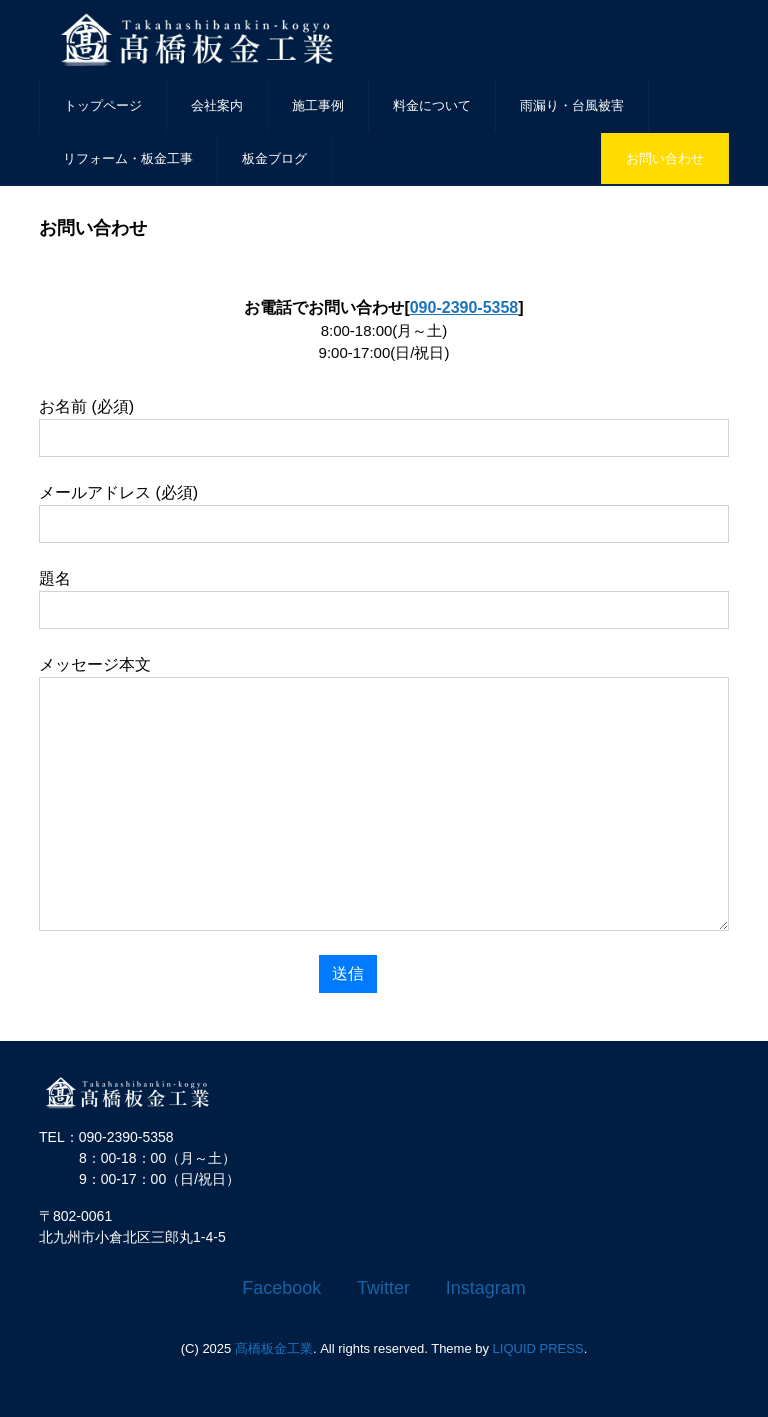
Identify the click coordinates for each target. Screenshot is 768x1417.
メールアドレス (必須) (384, 513)
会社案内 (217, 105)
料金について (432, 105)
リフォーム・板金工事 (128, 158)
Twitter (383, 1288)
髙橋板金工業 (274, 1348)
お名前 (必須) (384, 427)
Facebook (281, 1288)
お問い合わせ (665, 158)
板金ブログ (274, 158)
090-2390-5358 (464, 307)
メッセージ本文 (384, 793)
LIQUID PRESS (538, 1348)
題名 (384, 599)
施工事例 (318, 105)
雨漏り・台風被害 (572, 105)
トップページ (103, 105)
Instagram (486, 1288)
